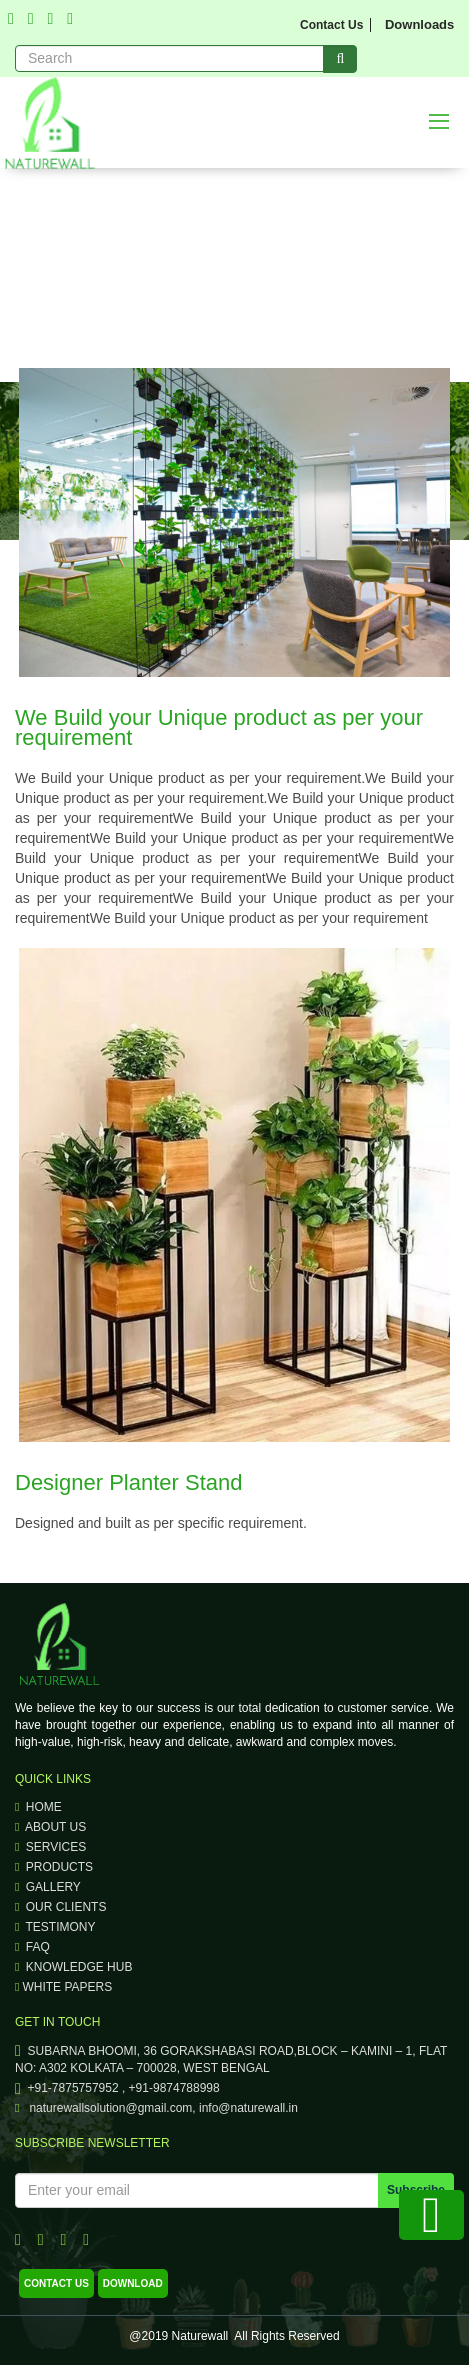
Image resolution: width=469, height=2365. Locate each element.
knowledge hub (73, 1967)
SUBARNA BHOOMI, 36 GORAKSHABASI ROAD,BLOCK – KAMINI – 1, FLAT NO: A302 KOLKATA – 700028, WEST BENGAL (231, 2059)
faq (32, 1947)
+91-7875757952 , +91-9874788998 (117, 2088)
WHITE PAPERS (63, 1987)
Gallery (48, 1887)
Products (54, 1867)
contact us (56, 2283)
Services (50, 1847)
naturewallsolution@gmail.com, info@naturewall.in (156, 2108)
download (133, 2283)
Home (38, 1807)
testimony (55, 1927)
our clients (60, 1907)
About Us (50, 1827)
